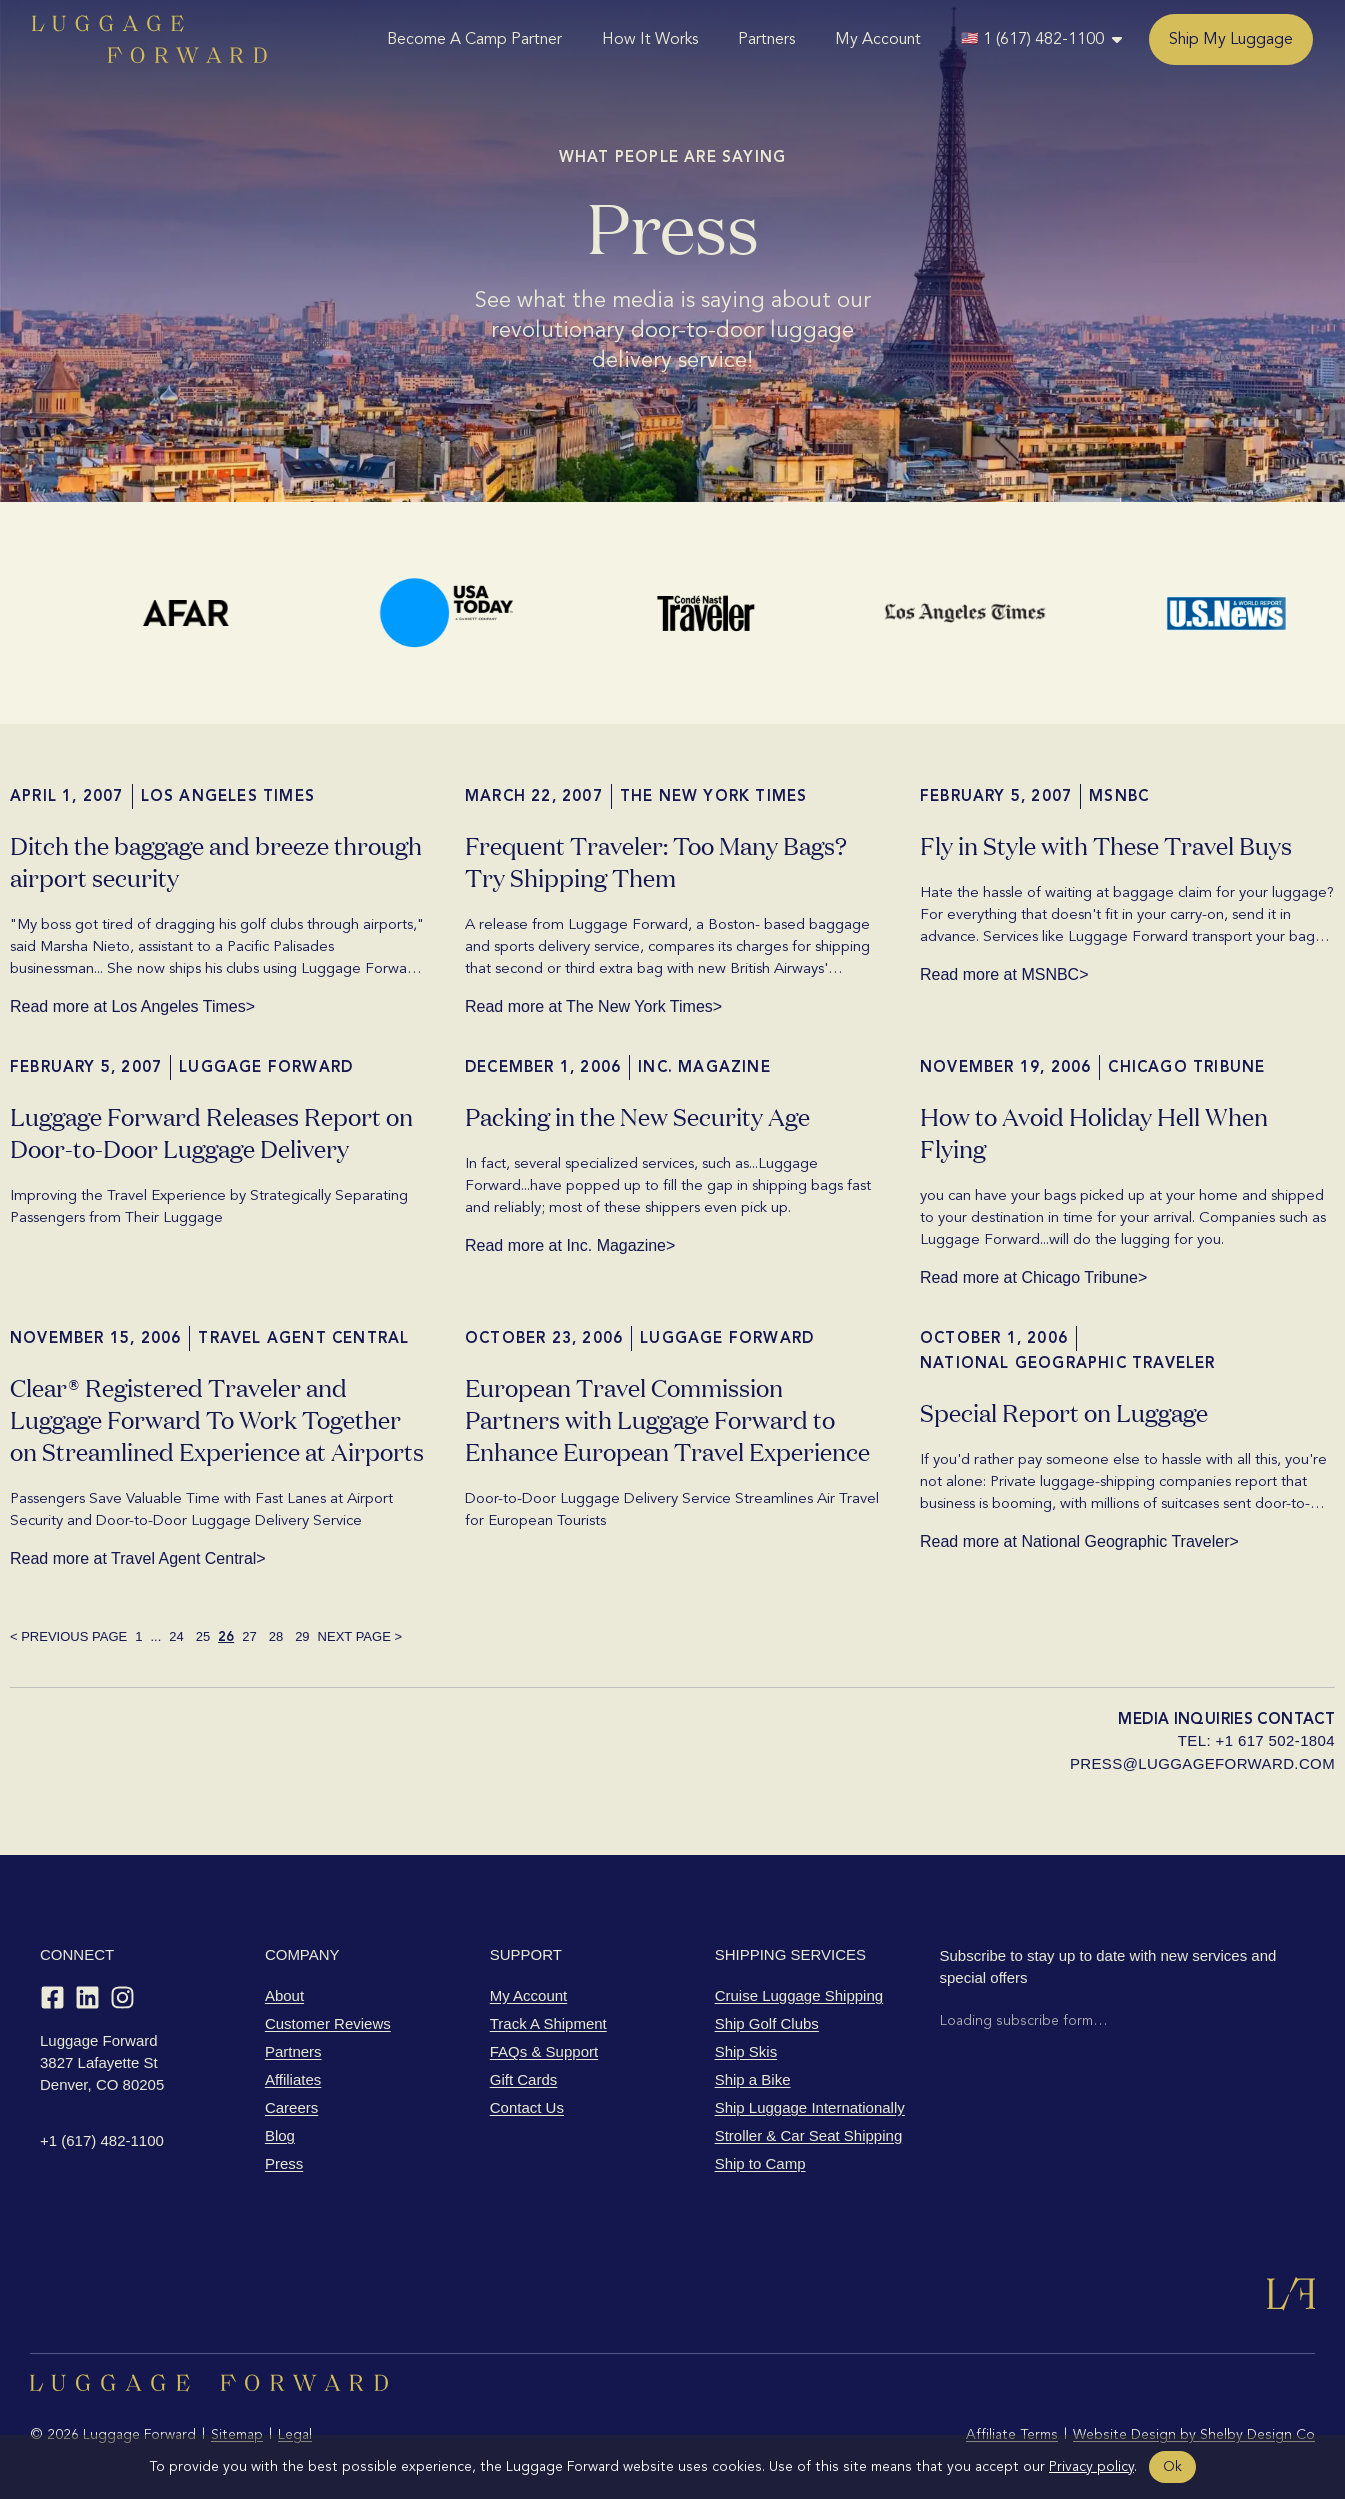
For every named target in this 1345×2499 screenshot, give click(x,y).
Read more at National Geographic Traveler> (1079, 1542)
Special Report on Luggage (1064, 1411)
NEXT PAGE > (360, 1636)
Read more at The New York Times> (593, 1007)
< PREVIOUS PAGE (68, 1636)
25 (203, 1636)
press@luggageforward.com (1202, 1763)
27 (249, 1636)
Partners (766, 39)
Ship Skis (746, 2051)
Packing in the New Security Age (637, 1115)
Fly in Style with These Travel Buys (1106, 844)
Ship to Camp (760, 2163)
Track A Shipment (548, 2023)
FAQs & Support (544, 2051)
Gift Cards (524, 2079)
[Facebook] (52, 1997)
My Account (878, 39)
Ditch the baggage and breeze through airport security (216, 860)
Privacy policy (1091, 2466)
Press (284, 2163)
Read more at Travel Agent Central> (138, 1559)
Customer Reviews (328, 2023)
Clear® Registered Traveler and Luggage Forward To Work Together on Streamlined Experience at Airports (217, 1418)
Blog (280, 2135)
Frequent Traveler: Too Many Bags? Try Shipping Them (656, 860)
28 (276, 1636)
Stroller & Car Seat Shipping (809, 2135)
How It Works (650, 39)
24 (176, 1636)
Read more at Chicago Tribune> (1033, 1278)
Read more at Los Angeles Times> (132, 1007)
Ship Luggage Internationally (810, 2107)
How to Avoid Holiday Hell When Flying (1094, 1131)
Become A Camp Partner (474, 39)
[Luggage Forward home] (149, 39)
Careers (291, 2107)
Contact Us (527, 2107)
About (284, 1995)
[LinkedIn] (87, 1997)
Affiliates (293, 2079)
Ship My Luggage (1231, 39)
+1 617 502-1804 (1275, 1740)
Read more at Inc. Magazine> (570, 1246)
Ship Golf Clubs (767, 2023)
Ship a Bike (753, 2079)
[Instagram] (122, 1997)
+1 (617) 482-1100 (102, 2140)
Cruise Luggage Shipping (799, 1995)
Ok (1172, 2466)
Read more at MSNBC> (1004, 975)
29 (302, 1636)
